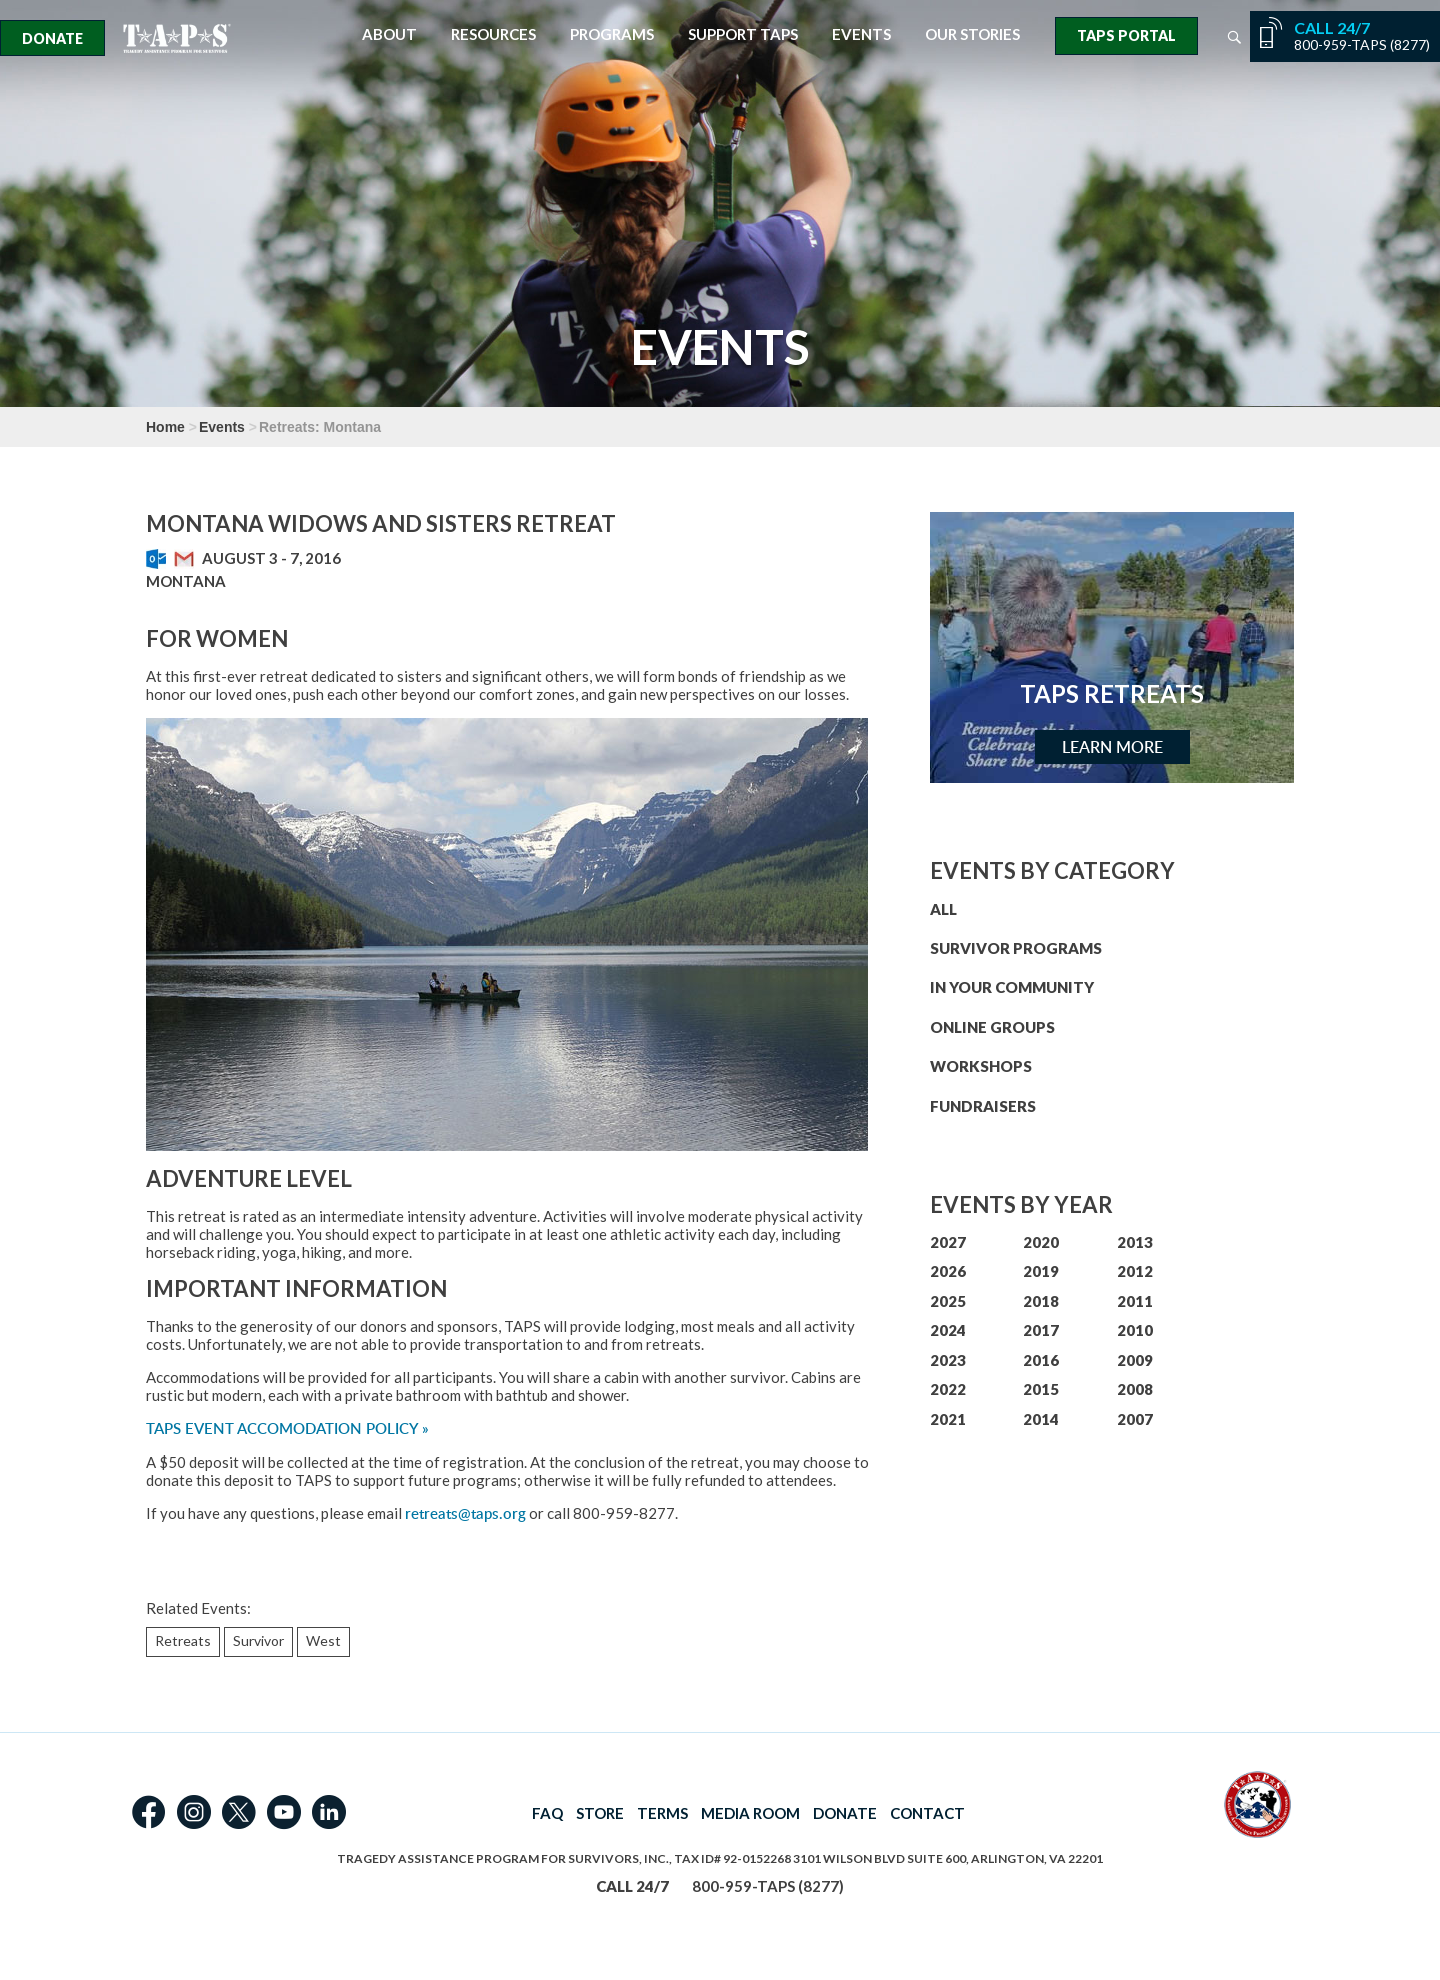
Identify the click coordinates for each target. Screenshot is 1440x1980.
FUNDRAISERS (983, 1106)
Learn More (1112, 747)
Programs (612, 34)
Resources (493, 34)
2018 (1041, 1301)
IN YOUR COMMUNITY (1012, 987)
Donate (52, 38)
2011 (1135, 1301)
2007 (1135, 1419)
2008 (1135, 1389)
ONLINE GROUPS (992, 1027)
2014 (1041, 1419)
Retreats (183, 1640)
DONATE (845, 1813)
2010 (1135, 1330)
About (389, 34)
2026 (948, 1271)
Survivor (258, 1640)
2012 (1135, 1271)
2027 (948, 1242)
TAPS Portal (1126, 35)
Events (861, 34)
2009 (1135, 1360)
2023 (948, 1360)
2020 (1041, 1242)
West (323, 1640)
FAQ (547, 1813)
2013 (1135, 1242)
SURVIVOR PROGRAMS (1016, 948)
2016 (1041, 1360)
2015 (1041, 1389)
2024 (948, 1330)
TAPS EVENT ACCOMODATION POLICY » (287, 1428)
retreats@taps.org (465, 1513)
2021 (948, 1419)
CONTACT (927, 1813)
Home (165, 427)
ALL (943, 909)
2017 (1041, 1330)
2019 (1041, 1271)
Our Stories (972, 34)
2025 (948, 1301)
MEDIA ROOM (750, 1813)
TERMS (662, 1813)
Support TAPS (743, 34)
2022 (948, 1389)
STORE (600, 1813)
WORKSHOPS (981, 1066)
